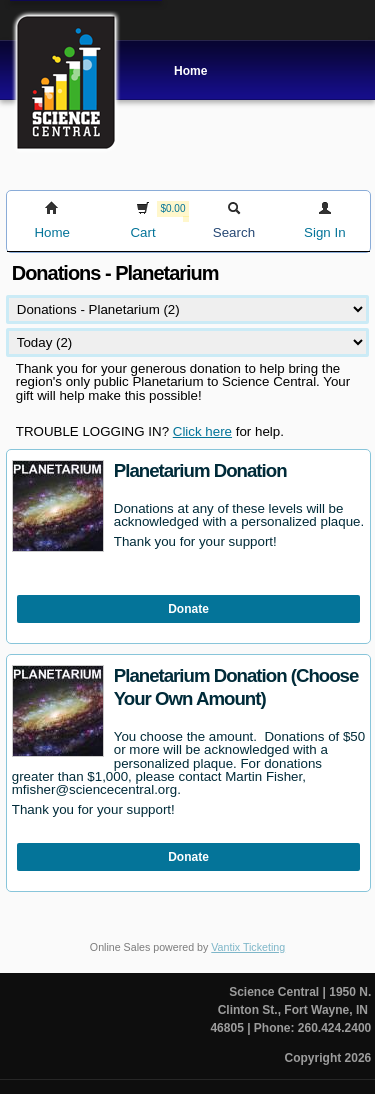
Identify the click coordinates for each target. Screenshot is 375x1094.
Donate (188, 609)
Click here (202, 431)
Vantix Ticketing (248, 947)
